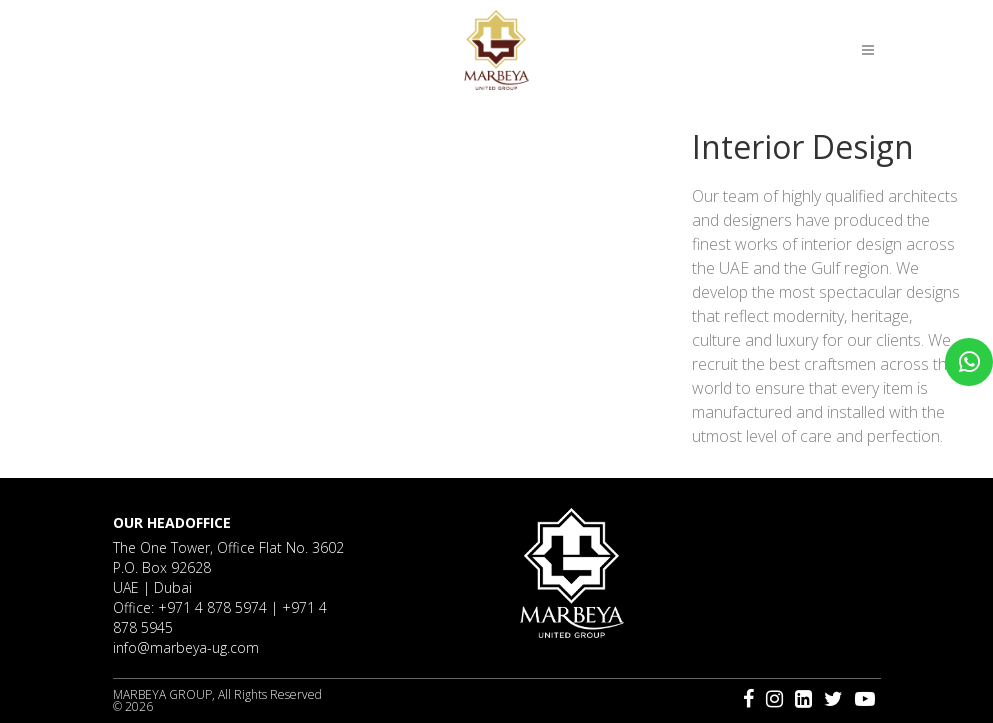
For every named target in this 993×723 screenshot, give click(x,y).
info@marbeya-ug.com (186, 647)
